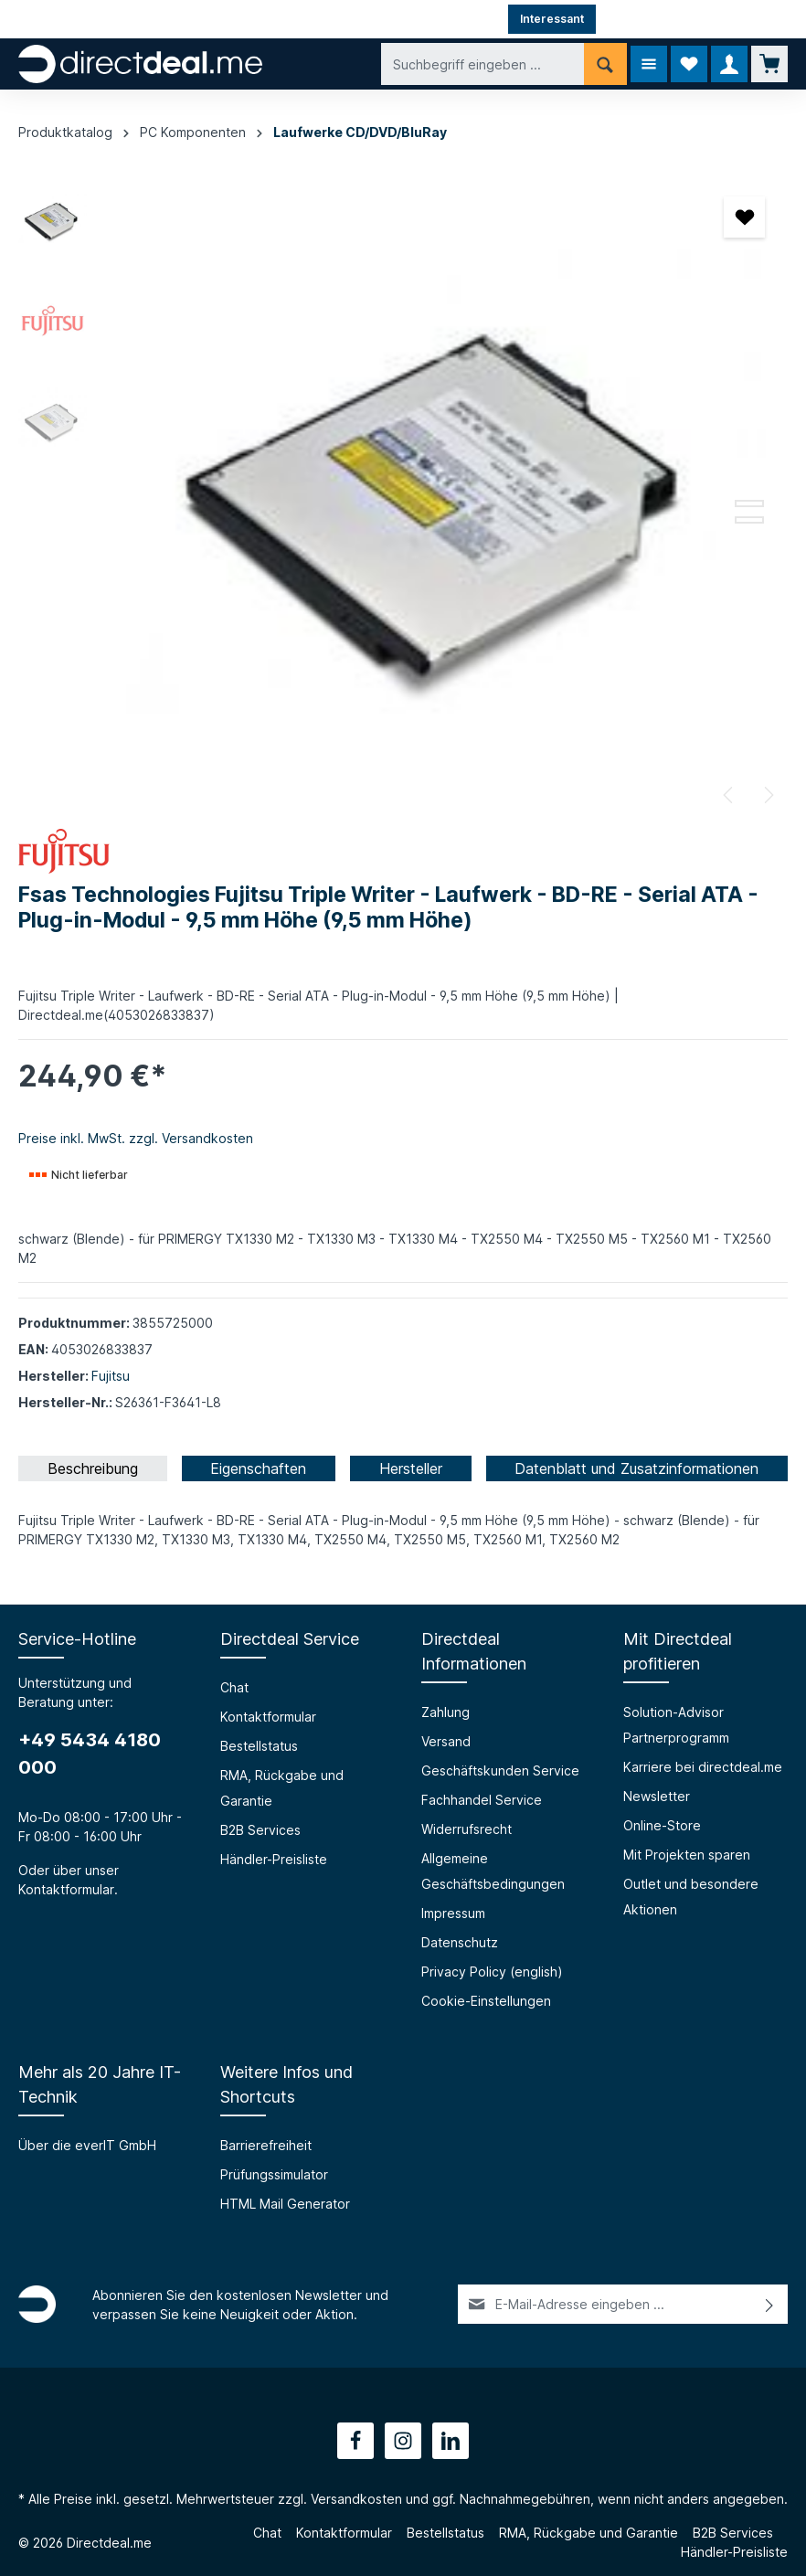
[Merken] (744, 217)
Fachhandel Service (481, 1799)
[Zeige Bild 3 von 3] (749, 520)
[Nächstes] (767, 795)
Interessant (552, 19)
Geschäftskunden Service (500, 1770)
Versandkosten (356, 2499)
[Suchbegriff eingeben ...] (483, 63)
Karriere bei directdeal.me (702, 1767)
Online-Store (662, 1825)
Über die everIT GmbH (87, 2145)
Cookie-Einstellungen (486, 2001)
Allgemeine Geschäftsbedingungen (493, 1871)
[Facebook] (355, 2440)
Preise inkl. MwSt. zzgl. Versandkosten (135, 1138)
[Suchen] (605, 63)
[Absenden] (770, 2304)
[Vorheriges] (729, 795)
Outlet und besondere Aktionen (690, 1896)
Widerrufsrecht (466, 1829)
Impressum (453, 1913)
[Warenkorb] (769, 64)
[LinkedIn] (450, 2440)
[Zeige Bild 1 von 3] (749, 487)
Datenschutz (459, 1942)
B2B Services (260, 1830)
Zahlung (445, 1712)
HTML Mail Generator (285, 2203)
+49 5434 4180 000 (89, 1753)
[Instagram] (403, 2440)
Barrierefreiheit (266, 2145)
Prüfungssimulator (274, 2174)
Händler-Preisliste (273, 1859)
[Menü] (649, 64)
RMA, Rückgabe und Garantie (282, 1787)
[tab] (92, 1468)
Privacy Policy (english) (492, 1971)
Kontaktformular (66, 1889)
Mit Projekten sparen (686, 1854)
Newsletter (656, 1796)
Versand (446, 1741)
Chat (234, 1687)
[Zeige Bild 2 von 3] (749, 503)
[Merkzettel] (689, 64)
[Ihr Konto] (729, 64)
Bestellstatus (259, 1746)
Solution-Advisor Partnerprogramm (676, 1724)
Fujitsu (110, 1375)
